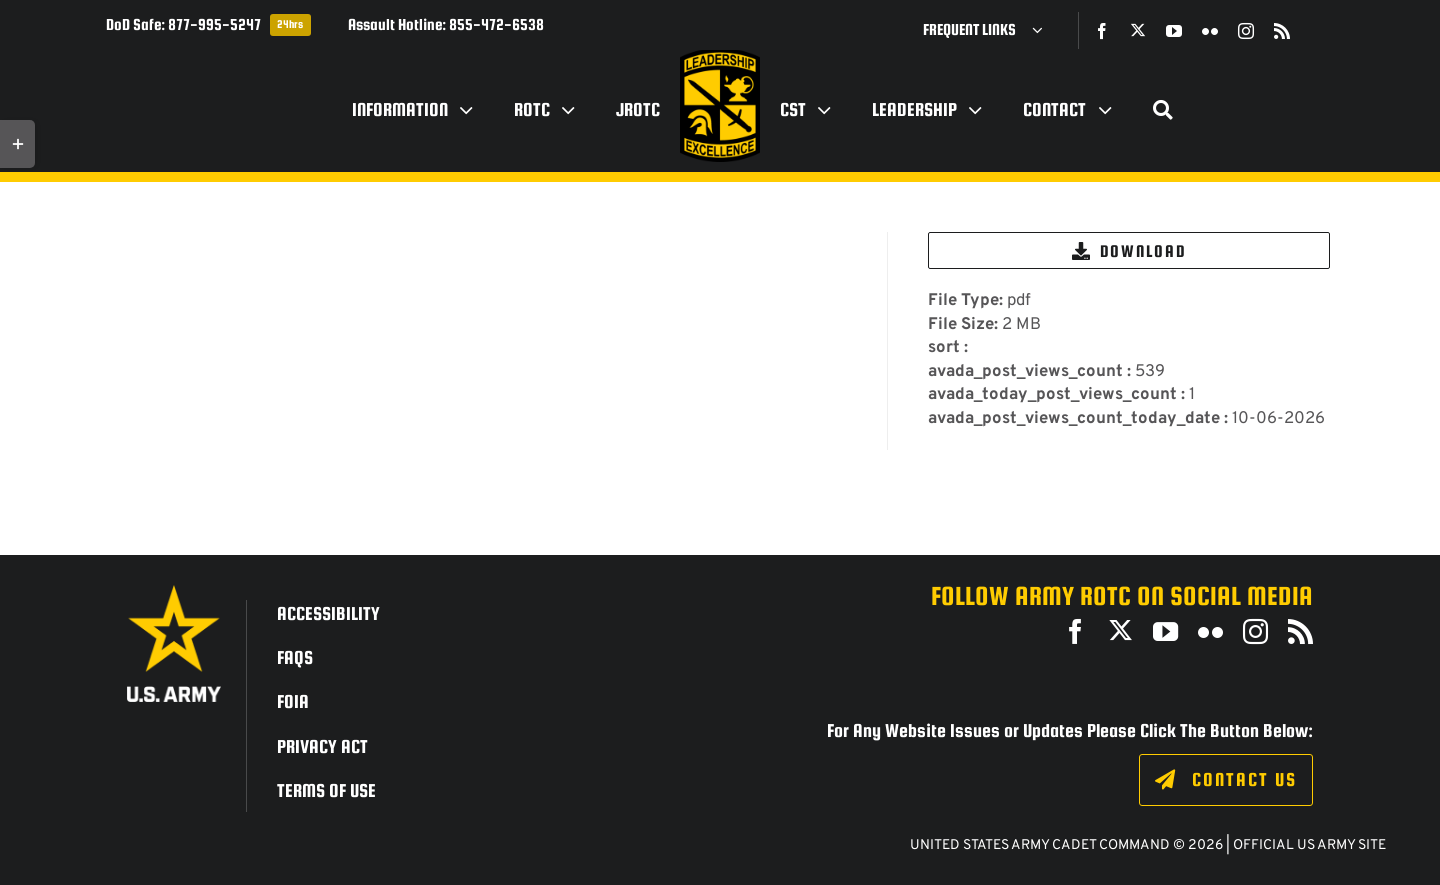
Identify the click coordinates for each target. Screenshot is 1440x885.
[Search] (1163, 110)
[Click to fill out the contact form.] (1225, 780)
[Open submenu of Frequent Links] (1045, 30)
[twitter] (1138, 30)
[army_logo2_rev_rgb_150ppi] (174, 592)
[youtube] (1174, 31)
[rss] (1282, 31)
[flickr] (1210, 31)
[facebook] (1102, 31)
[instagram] (1246, 31)
